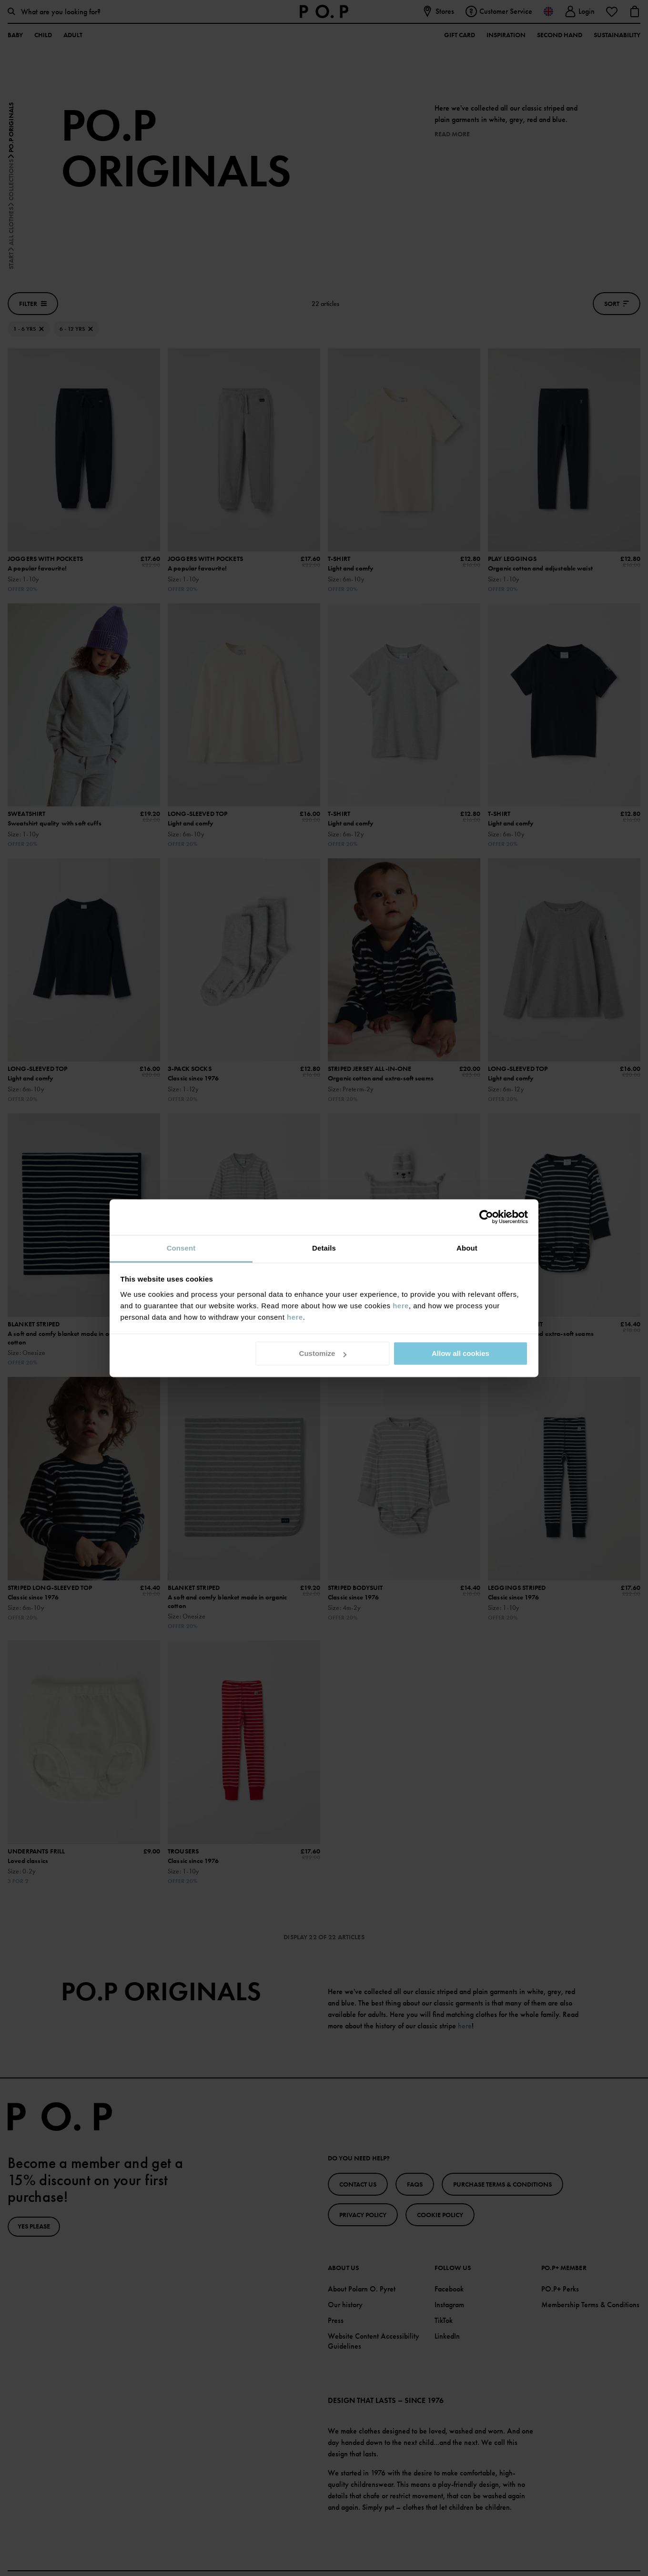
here (401, 1306)
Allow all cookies (460, 1353)
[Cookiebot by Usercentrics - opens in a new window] (486, 1217)
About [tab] (466, 1248)
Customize (323, 1353)
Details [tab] (324, 1248)
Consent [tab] (181, 1248)
